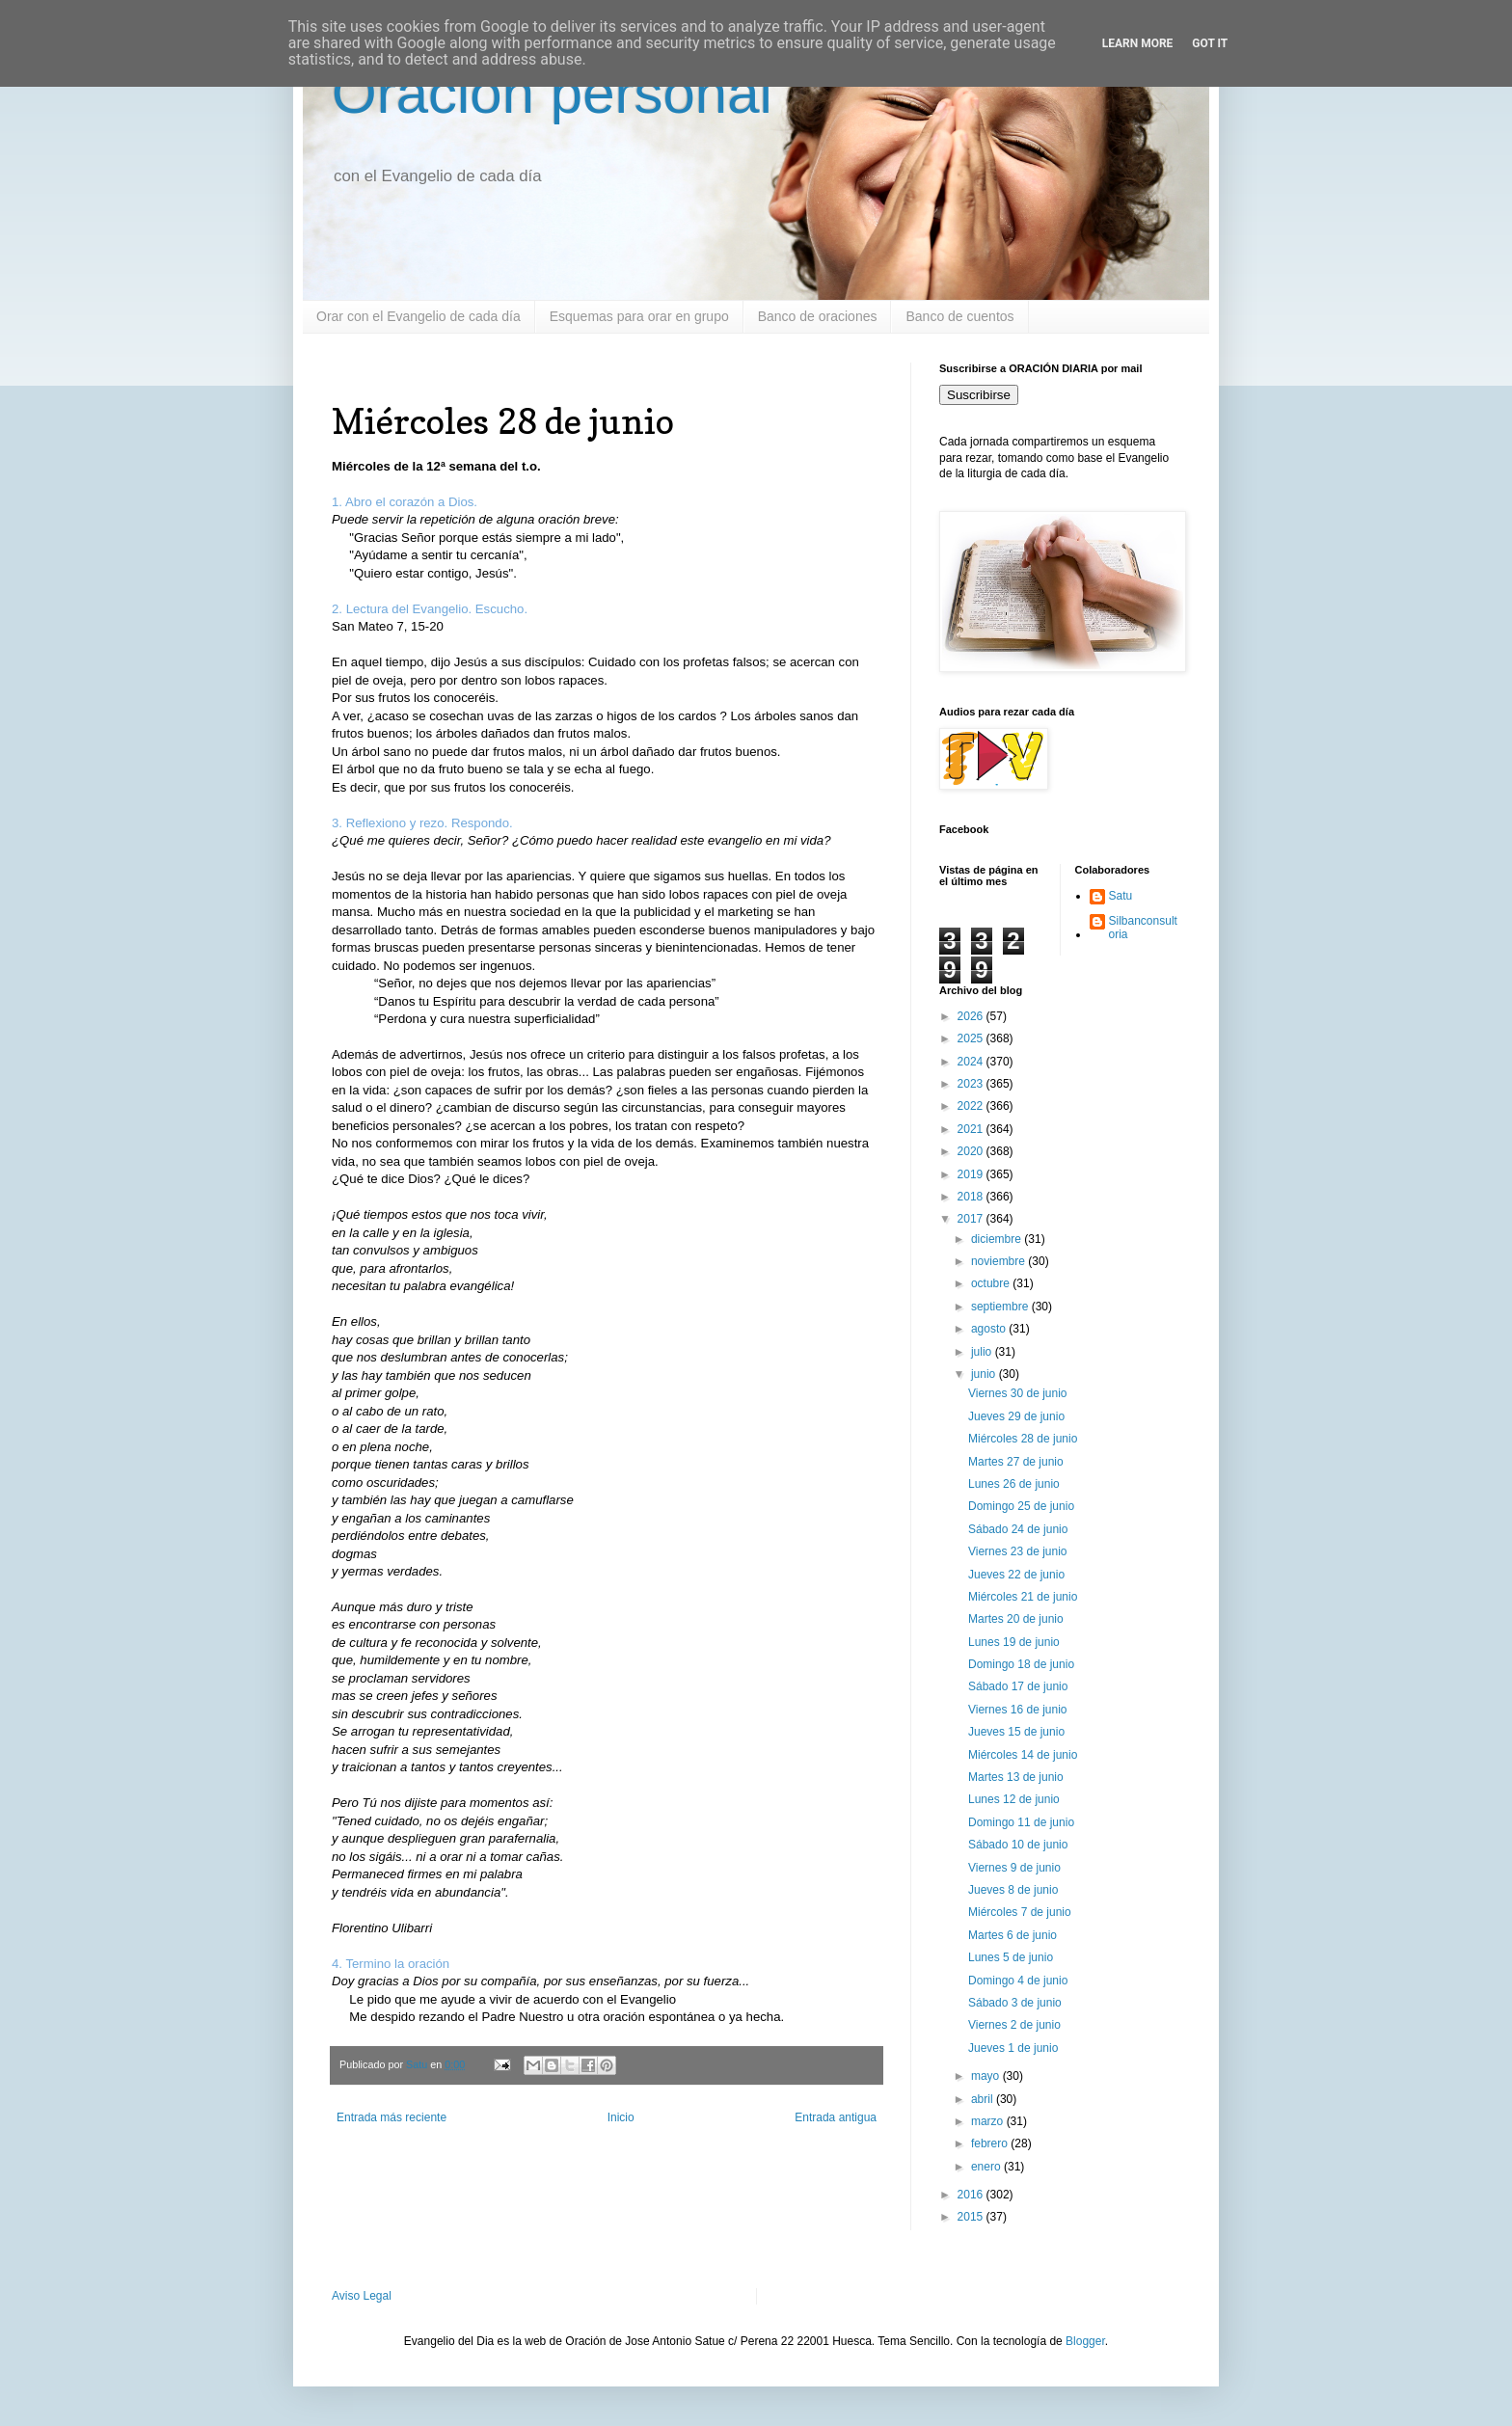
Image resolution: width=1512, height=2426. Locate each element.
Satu (1121, 896)
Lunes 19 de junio (1014, 1642)
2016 (972, 2194)
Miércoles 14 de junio (1022, 1755)
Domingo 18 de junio (1021, 1664)
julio (983, 1352)
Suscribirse (979, 395)
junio (985, 1374)
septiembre (1001, 1306)
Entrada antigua (836, 2117)
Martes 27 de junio (1016, 1462)
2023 (972, 1084)
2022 (972, 1106)
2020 (972, 1151)
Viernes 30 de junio (1017, 1393)
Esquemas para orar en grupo (639, 316)
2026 (972, 1016)
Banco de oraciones (818, 316)
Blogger (1085, 2341)
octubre (991, 1283)
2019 (972, 1174)
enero (987, 2166)
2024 (972, 1061)
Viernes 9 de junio (1014, 1867)
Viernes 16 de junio (1017, 1709)
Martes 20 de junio (1016, 1619)
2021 (972, 1129)
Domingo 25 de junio (1021, 1506)
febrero (991, 2143)
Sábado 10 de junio (1017, 1844)
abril (983, 2099)
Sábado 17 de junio (1017, 1686)
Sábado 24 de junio (1017, 1529)
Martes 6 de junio (1012, 1935)
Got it (1210, 43)
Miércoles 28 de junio (1022, 1438)
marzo (989, 2121)
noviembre (999, 1261)
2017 (972, 1219)
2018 (972, 1196)
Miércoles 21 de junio (1022, 1597)
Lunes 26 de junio (1014, 1484)
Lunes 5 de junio (1010, 1957)
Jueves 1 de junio (1013, 2048)
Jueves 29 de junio (1016, 1416)
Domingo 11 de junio (1021, 1822)
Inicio (621, 2117)
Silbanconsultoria (1143, 927)
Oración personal (552, 93)
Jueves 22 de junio (1016, 1574)
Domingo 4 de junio (1017, 1980)
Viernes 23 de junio (1017, 1551)
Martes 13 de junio (1016, 1777)
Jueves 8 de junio (1013, 1890)
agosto (990, 1328)
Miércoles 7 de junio (1019, 1912)
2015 (972, 2217)
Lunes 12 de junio (1014, 1799)
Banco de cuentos (959, 316)
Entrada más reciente (391, 2117)
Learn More (1138, 43)
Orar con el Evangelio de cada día (418, 316)
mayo (987, 2076)
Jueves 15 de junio (1016, 1732)
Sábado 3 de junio (1015, 2002)
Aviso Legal (362, 2296)
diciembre (997, 1239)
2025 (972, 1038)
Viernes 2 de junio (1014, 2025)
